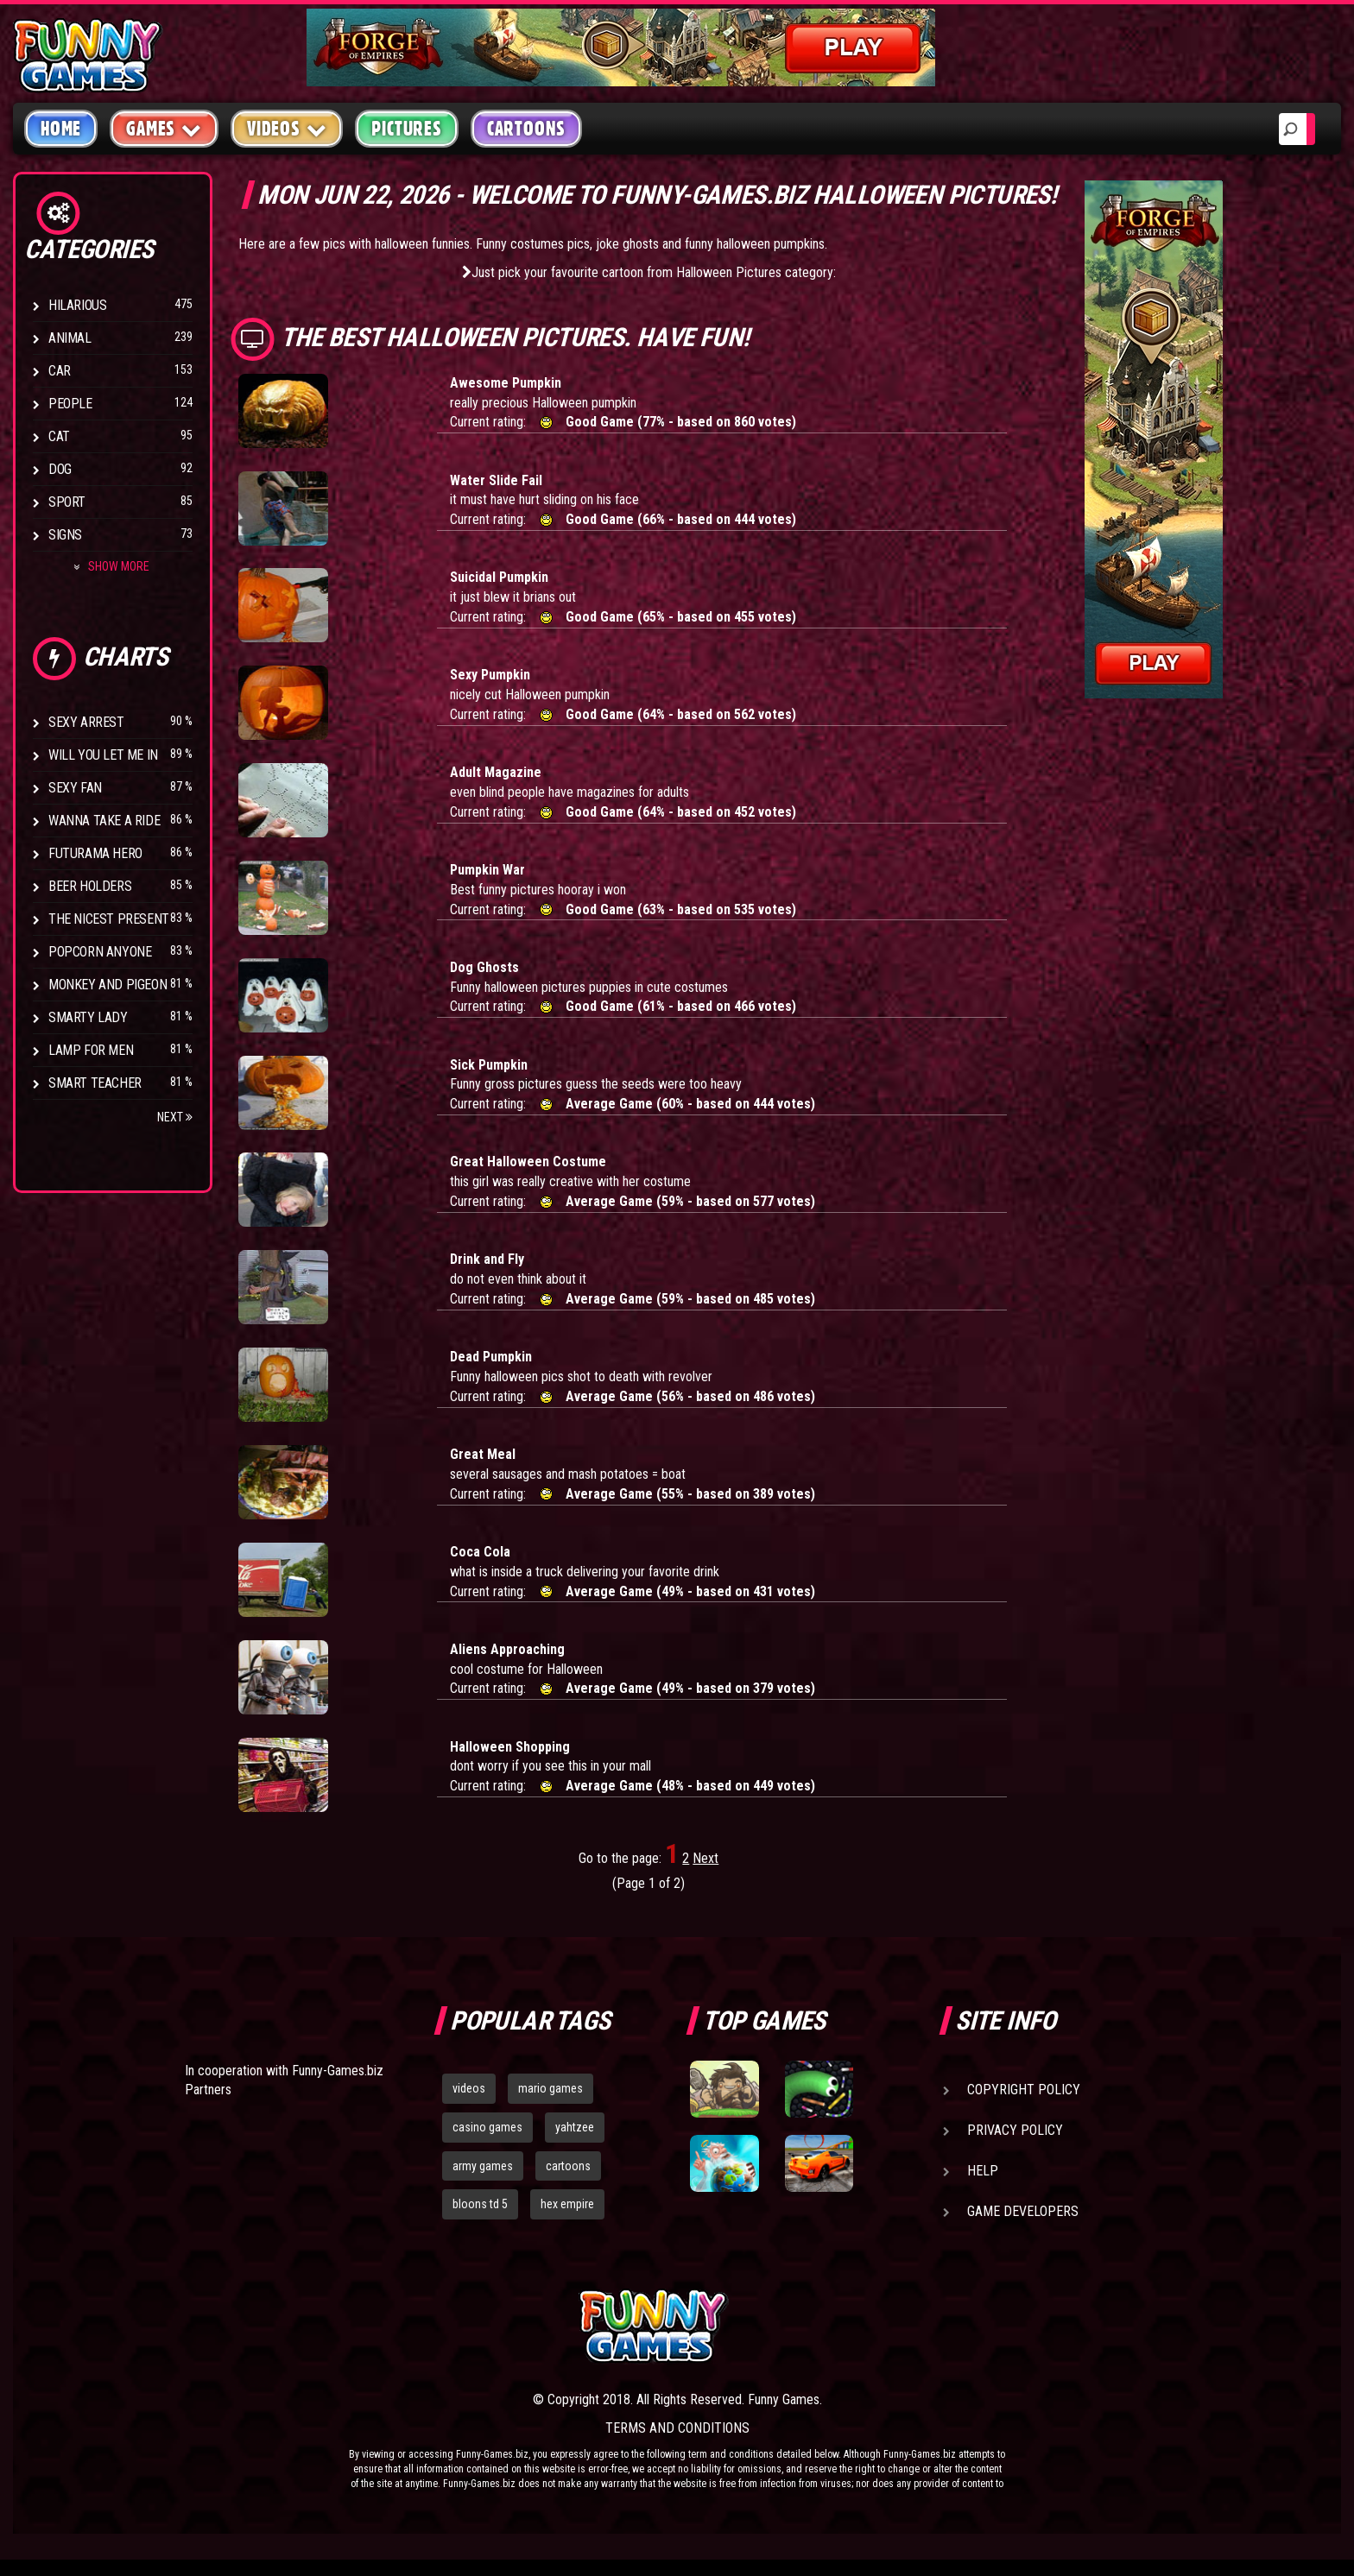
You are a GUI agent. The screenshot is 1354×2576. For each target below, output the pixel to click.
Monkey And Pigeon (107, 984)
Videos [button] (287, 128)
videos (468, 2088)
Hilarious (77, 305)
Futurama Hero (95, 853)
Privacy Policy (1015, 2130)
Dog (60, 469)
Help (982, 2170)
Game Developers (1023, 2211)
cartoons (568, 2166)
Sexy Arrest (86, 722)
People (70, 403)
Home (61, 129)
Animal (70, 338)
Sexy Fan (75, 788)
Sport (66, 502)
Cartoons (526, 129)
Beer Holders (89, 886)
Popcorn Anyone (99, 952)
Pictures (406, 129)
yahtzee (574, 2127)
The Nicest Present (108, 919)
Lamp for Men (90, 1050)
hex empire (567, 2204)
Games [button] (164, 128)
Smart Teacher (95, 1083)
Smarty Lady (88, 1017)
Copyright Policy (1023, 2089)
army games (482, 2166)
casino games (487, 2127)
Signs (65, 535)
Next (175, 1117)
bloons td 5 (480, 2204)
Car (59, 371)
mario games (550, 2088)
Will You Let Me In (103, 755)
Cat (59, 436)
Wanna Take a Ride (104, 820)
